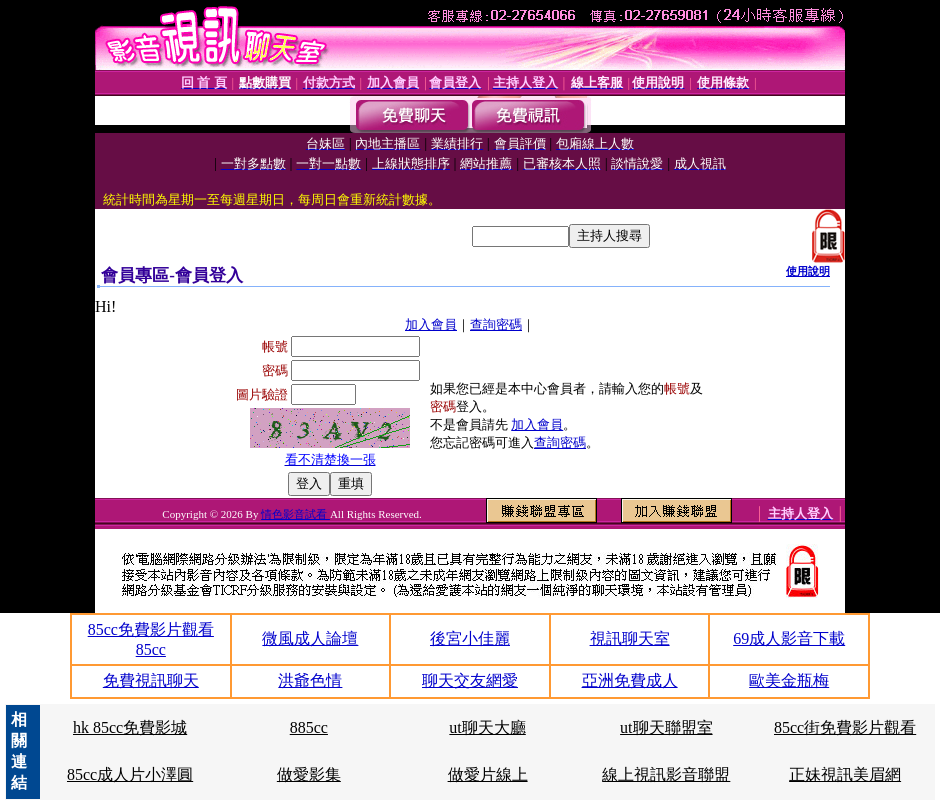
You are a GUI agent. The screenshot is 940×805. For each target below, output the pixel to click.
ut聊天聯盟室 (666, 727)
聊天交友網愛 (470, 680)
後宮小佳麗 (470, 638)
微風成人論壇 (310, 638)
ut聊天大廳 (487, 727)
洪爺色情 (310, 680)
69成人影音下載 (789, 638)
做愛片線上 (488, 774)
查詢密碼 (496, 324)
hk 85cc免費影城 (130, 727)
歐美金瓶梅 (789, 680)
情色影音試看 (295, 514)
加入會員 (431, 324)
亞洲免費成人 (630, 680)
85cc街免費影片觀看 (845, 727)
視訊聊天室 (630, 638)
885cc (309, 727)
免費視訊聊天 (151, 680)
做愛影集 (309, 774)
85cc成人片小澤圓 (130, 774)
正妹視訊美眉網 (845, 774)
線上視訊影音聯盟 (666, 774)
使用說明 (808, 271)
